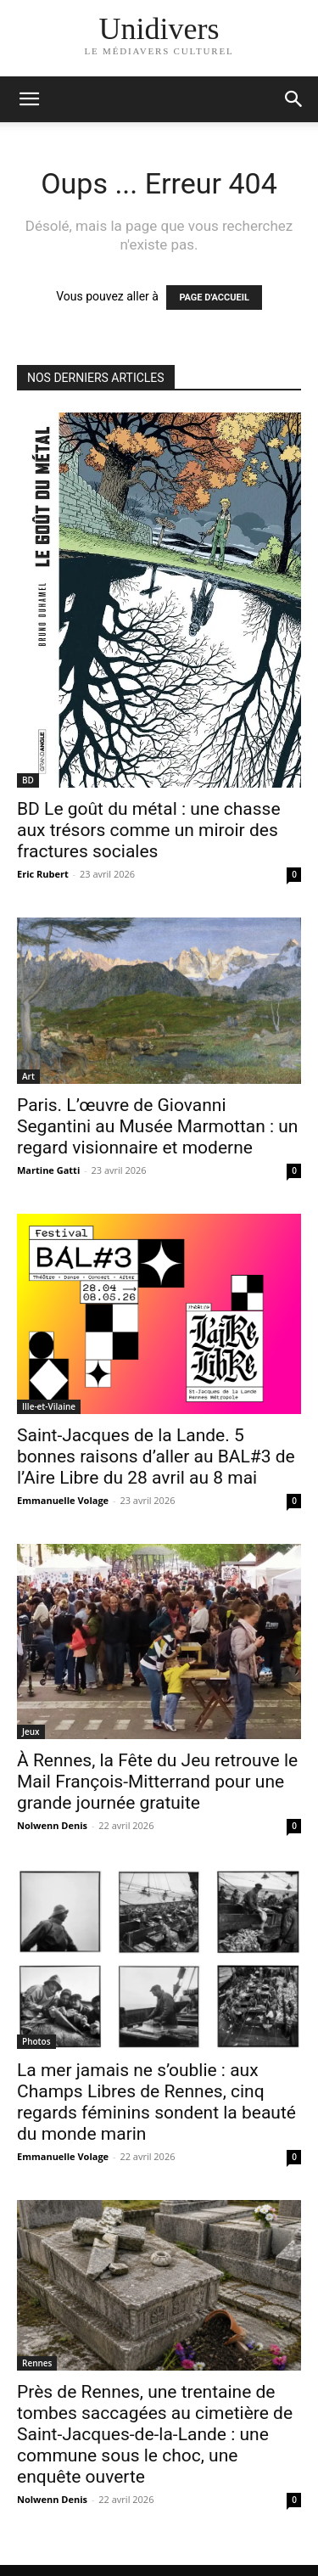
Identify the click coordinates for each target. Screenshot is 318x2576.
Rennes (37, 2363)
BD (28, 780)
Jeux (31, 1731)
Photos (36, 2041)
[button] (294, 99)
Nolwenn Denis (52, 1825)
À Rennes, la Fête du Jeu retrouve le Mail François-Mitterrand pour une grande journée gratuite (157, 1781)
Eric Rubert (43, 873)
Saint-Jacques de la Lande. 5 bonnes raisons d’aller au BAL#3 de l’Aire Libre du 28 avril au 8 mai (156, 1456)
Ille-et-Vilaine (48, 1406)
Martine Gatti (48, 1170)
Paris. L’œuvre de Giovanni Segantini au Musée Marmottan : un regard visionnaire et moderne (157, 1126)
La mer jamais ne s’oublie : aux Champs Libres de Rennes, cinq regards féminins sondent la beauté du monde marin (156, 2102)
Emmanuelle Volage (63, 1500)
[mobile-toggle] (29, 99)
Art (28, 1076)
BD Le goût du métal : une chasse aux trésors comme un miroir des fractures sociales (149, 830)
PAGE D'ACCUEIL (214, 297)
